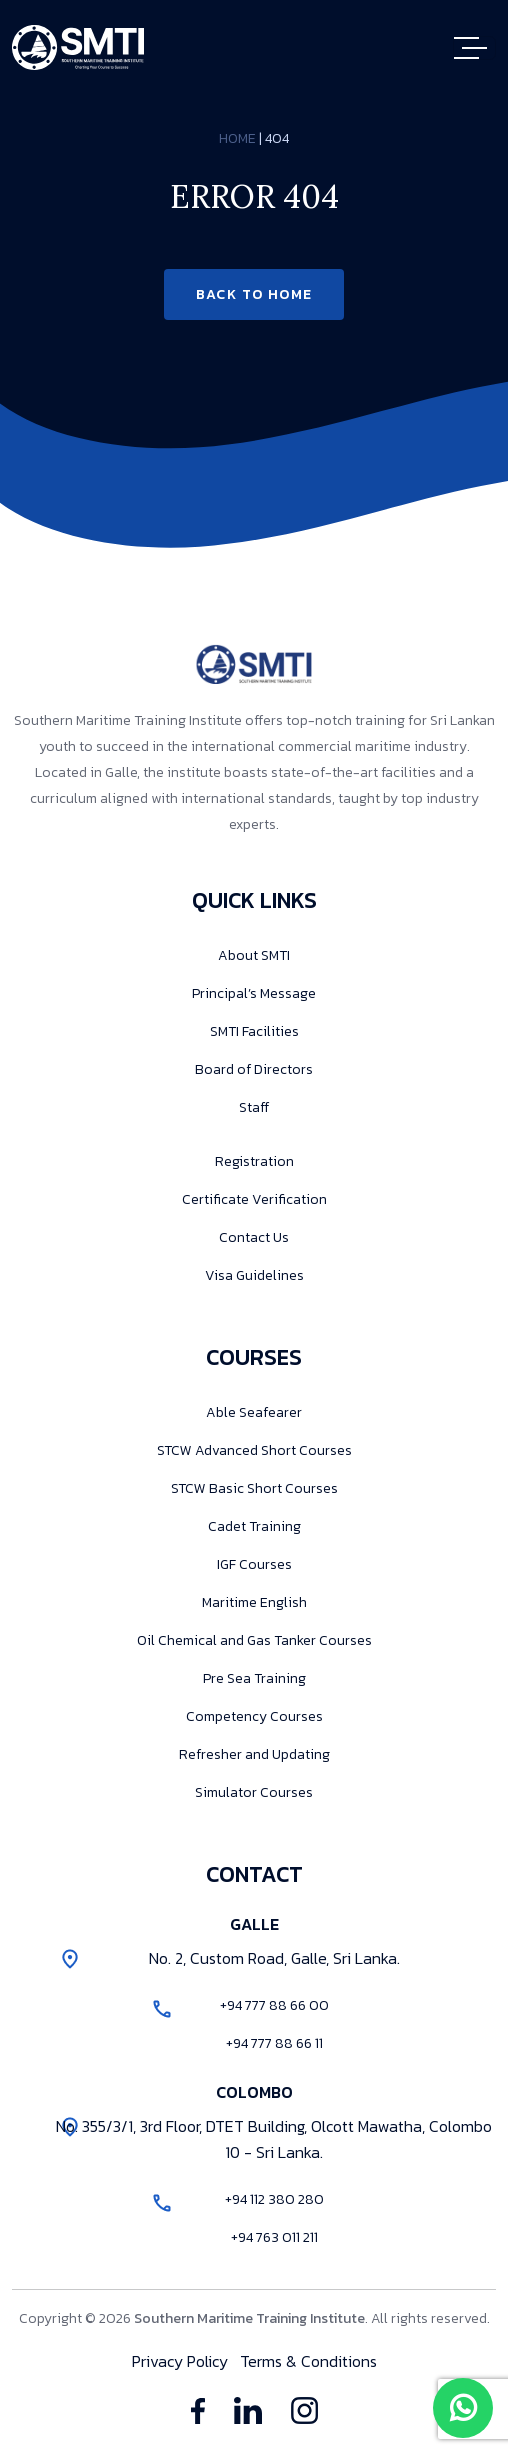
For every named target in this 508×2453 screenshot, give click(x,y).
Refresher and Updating (254, 1754)
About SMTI (254, 955)
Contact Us (254, 1237)
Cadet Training (254, 1526)
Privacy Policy (180, 2361)
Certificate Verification (254, 1199)
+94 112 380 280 (274, 2199)
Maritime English (254, 1602)
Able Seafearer (254, 1412)
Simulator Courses (254, 1792)
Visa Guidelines (254, 1275)
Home (237, 138)
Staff (254, 1107)
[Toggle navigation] (474, 48)
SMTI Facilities (254, 1031)
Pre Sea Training (254, 1678)
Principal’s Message (254, 993)
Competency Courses (254, 1716)
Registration (254, 1161)
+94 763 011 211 (274, 2237)
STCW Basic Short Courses (254, 1488)
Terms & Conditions (308, 2361)
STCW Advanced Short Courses (254, 1450)
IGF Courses (254, 1564)
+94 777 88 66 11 (274, 2043)
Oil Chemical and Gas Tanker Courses (254, 1640)
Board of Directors (254, 1069)
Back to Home (254, 294)
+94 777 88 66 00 (274, 2005)
